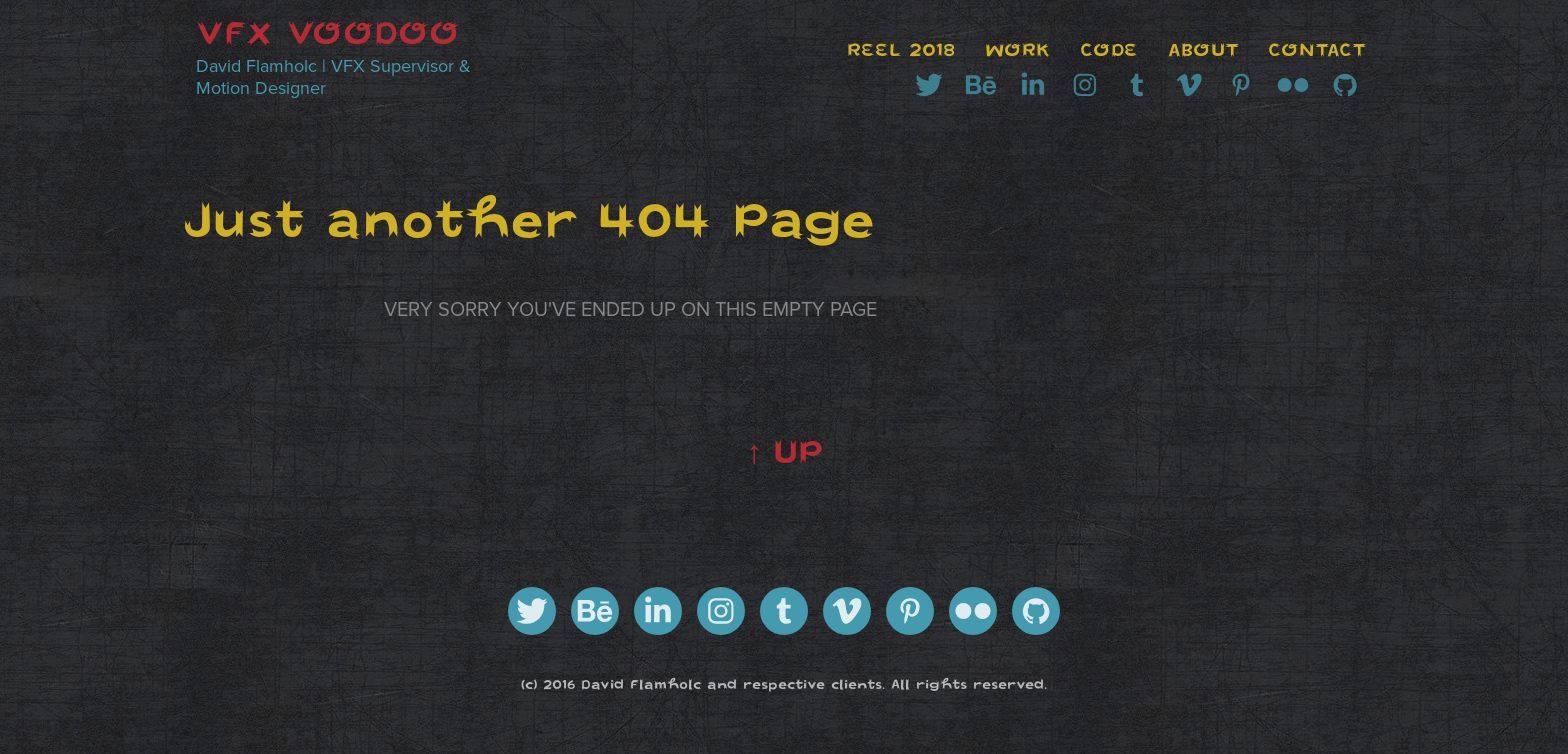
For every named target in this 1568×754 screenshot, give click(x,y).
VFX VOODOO (328, 32)
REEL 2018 (901, 49)
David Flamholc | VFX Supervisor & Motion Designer (336, 76)
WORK (1018, 49)
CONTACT (1317, 49)
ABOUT (1203, 49)
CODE (1109, 49)
